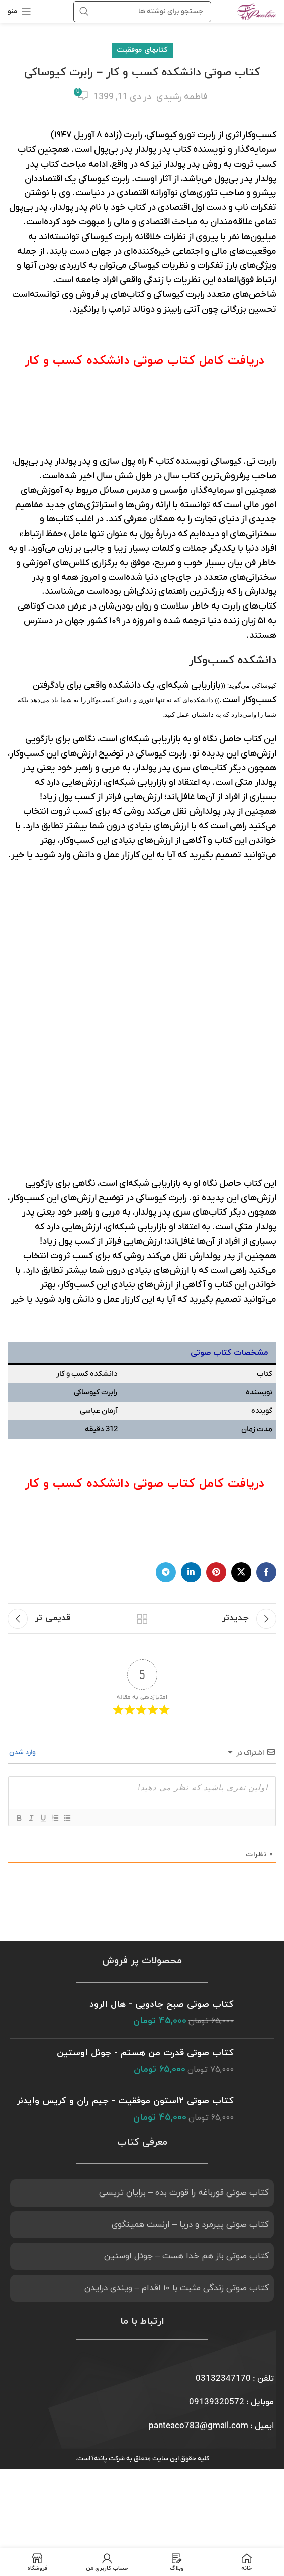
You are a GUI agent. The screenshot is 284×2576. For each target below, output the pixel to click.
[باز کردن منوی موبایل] (19, 12)
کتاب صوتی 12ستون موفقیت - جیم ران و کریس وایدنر (125, 1846)
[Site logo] (256, 11)
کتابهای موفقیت (142, 50)
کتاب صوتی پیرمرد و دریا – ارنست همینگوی (190, 1970)
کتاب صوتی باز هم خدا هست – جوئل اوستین (186, 2002)
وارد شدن (23, 1497)
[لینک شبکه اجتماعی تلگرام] (166, 1318)
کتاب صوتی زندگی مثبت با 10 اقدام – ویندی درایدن (176, 2033)
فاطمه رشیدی (181, 97)
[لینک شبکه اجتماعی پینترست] (216, 1318)
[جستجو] (142, 11)
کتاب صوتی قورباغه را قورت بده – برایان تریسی (184, 1938)
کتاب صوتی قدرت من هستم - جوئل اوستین (145, 1798)
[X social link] (241, 1318)
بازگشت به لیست (142, 1364)
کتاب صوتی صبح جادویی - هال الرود (161, 1750)
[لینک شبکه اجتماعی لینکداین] (191, 1318)
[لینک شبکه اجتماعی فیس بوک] (266, 1318)
